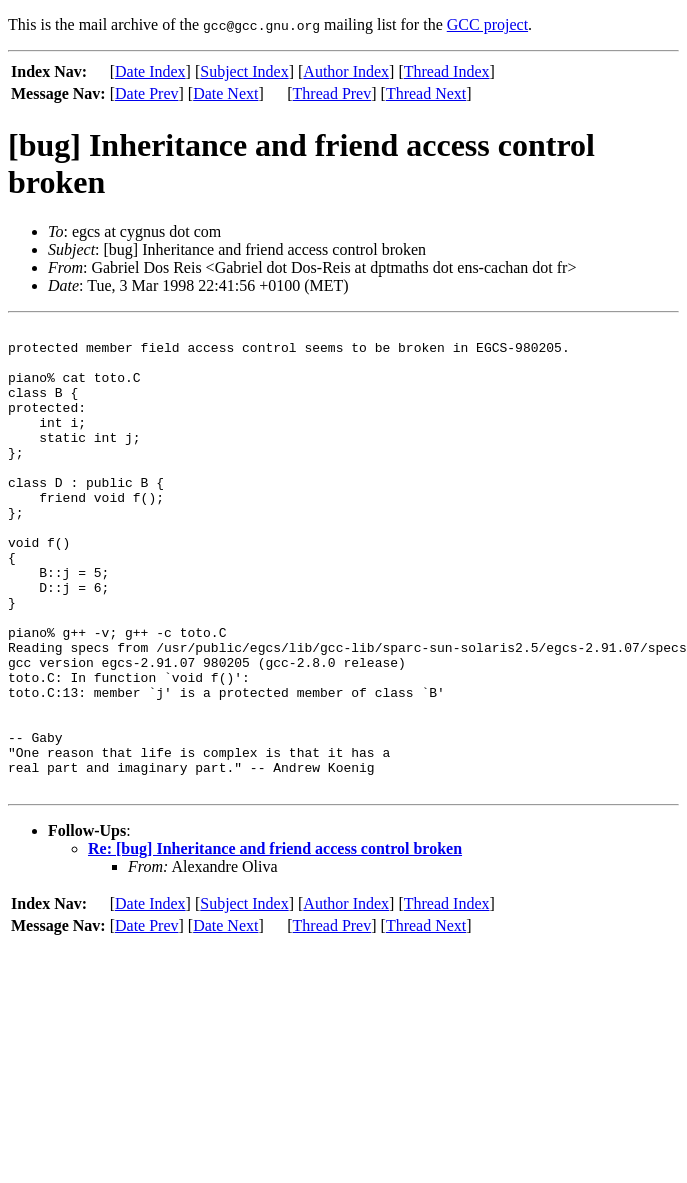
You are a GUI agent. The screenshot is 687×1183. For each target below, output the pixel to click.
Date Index (150, 71)
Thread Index (447, 71)
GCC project (487, 24)
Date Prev (147, 93)
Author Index (346, 71)
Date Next (225, 93)
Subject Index (244, 71)
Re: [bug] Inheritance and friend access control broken (275, 941)
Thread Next (426, 93)
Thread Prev (332, 93)
